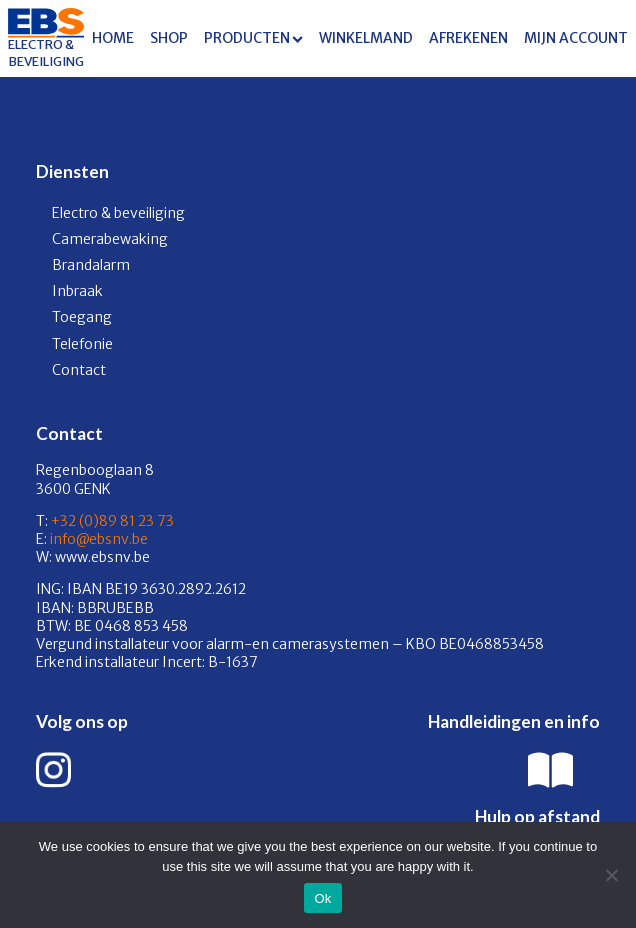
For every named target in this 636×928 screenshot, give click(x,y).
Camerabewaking (110, 239)
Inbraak (77, 291)
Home (113, 38)
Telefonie (82, 344)
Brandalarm (91, 265)
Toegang (82, 317)
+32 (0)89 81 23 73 (112, 521)
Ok (322, 898)
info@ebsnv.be (97, 539)
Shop (169, 38)
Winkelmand (366, 38)
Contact (79, 370)
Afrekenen (468, 38)
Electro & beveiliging (118, 213)
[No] (611, 875)
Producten (253, 38)
